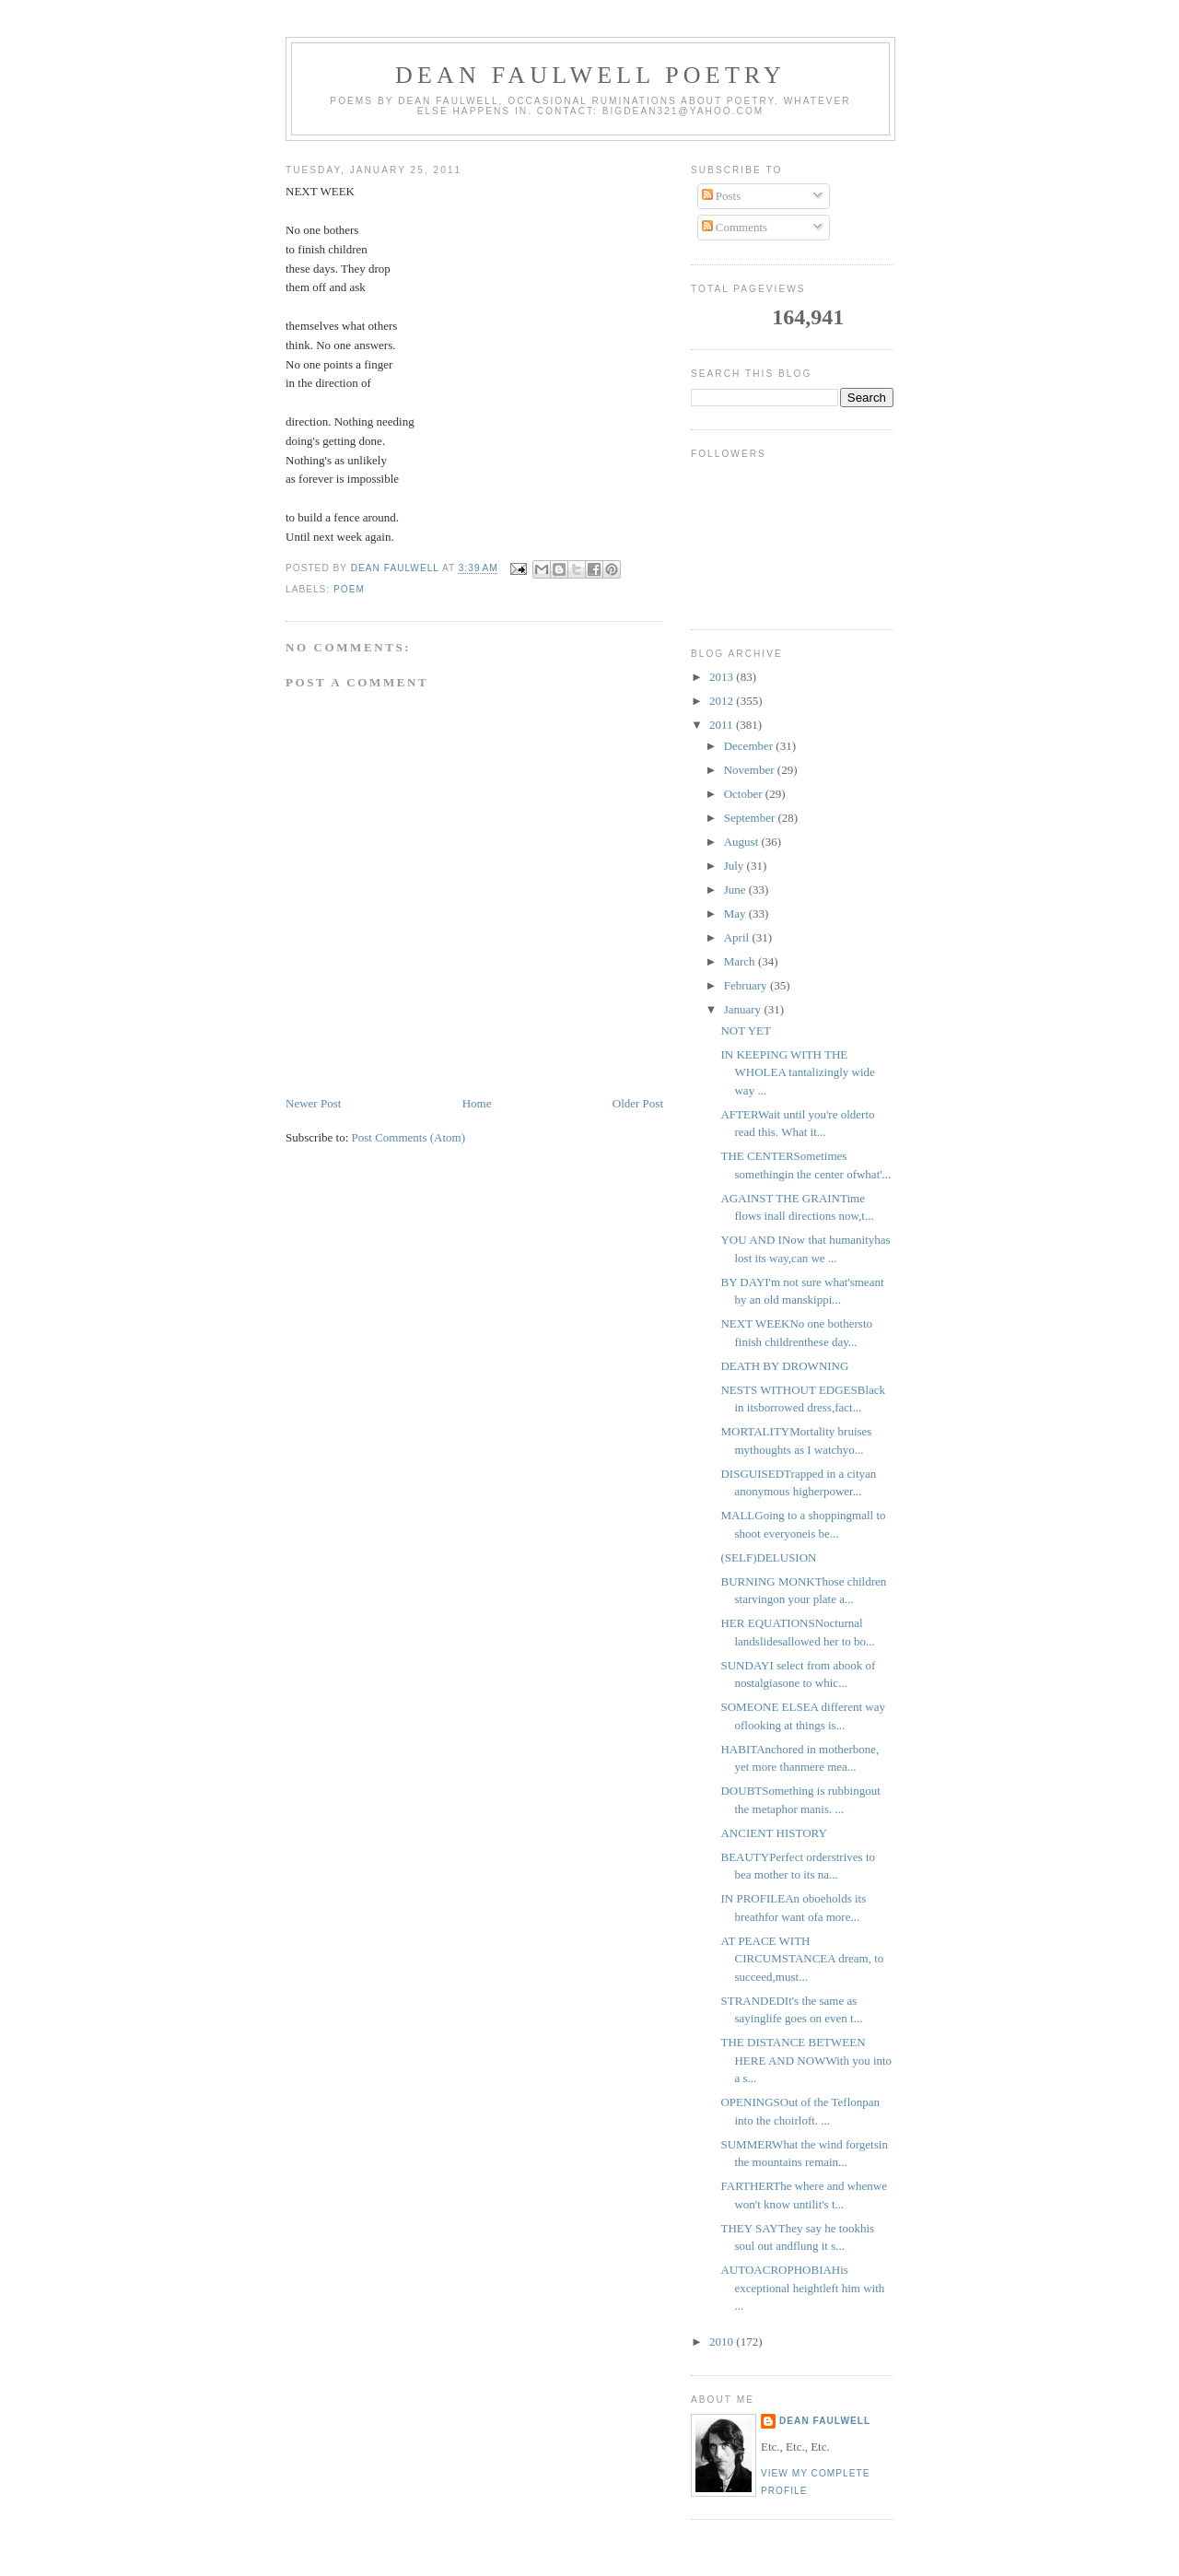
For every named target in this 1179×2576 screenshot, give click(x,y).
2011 (722, 725)
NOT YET (745, 1030)
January (744, 1009)
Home (477, 1103)
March (741, 961)
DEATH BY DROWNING (784, 1366)
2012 (722, 701)
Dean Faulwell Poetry (590, 75)
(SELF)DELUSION (768, 1557)
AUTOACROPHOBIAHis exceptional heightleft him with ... (802, 2288)
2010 (722, 2341)
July (735, 865)
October (744, 794)
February (747, 985)
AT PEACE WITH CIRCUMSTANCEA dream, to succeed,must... (801, 1959)
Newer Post (313, 1103)
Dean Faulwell (824, 2421)
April (738, 937)
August (743, 842)
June (736, 889)
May (736, 913)
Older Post (638, 1103)
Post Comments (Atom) (409, 1137)
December (750, 746)
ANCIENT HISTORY (773, 1833)
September (751, 818)
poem (349, 589)
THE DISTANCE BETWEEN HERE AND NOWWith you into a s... (806, 2060)
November (750, 770)
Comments (735, 227)
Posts (721, 196)
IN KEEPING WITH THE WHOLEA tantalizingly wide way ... (797, 1072)
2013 (722, 677)
